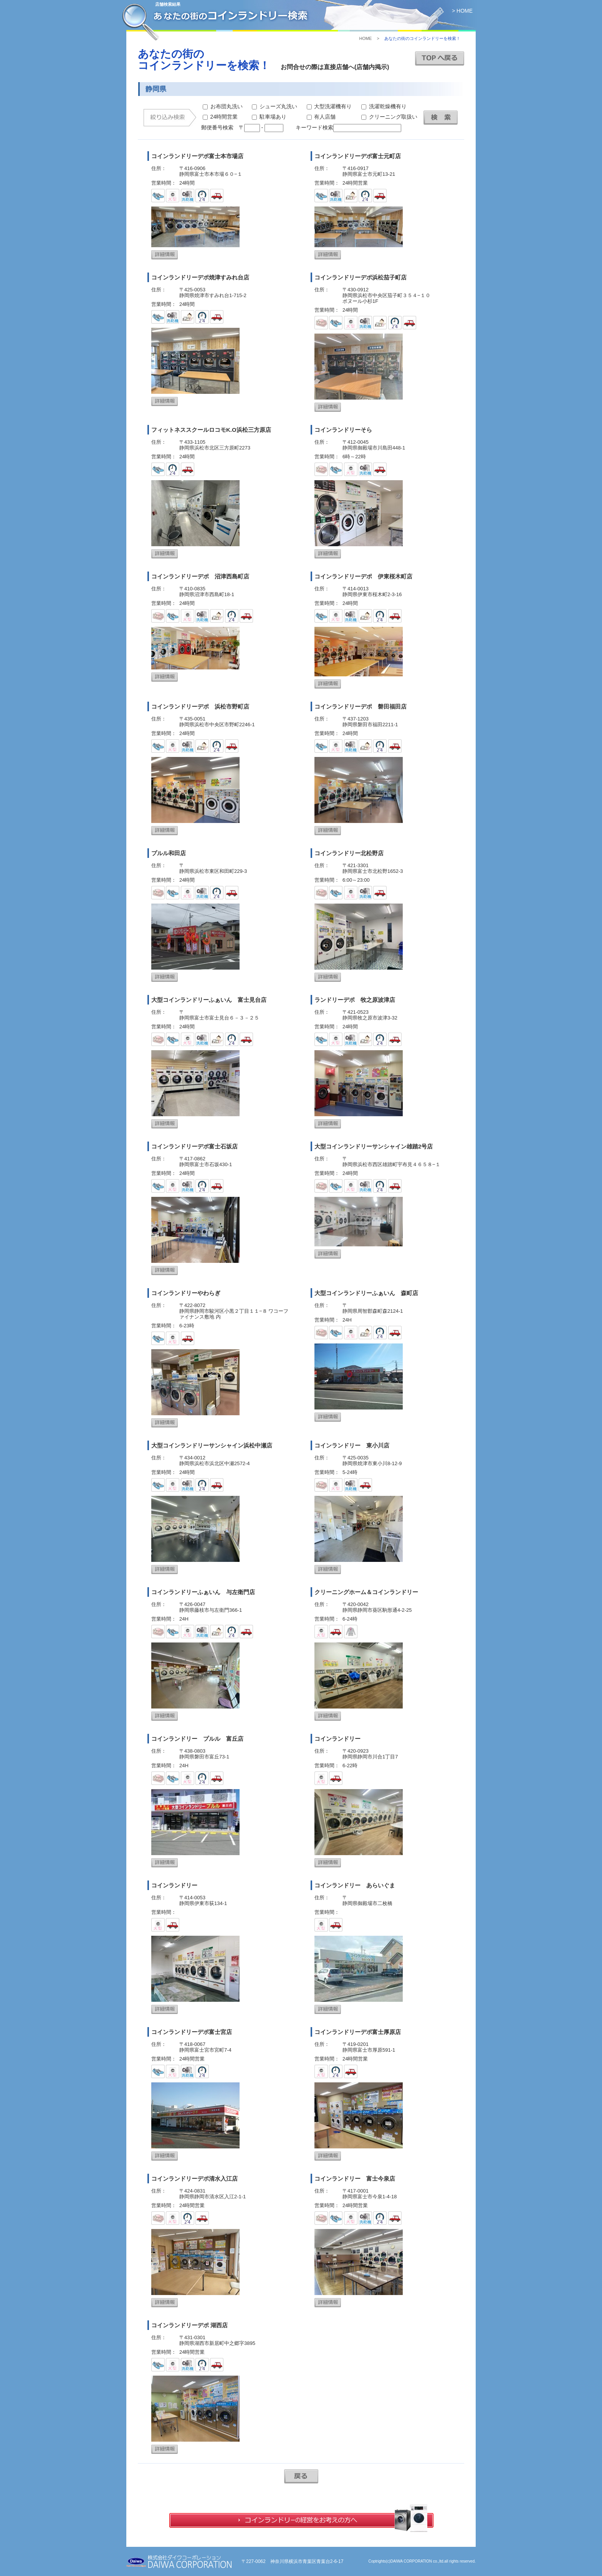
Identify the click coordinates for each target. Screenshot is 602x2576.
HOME (365, 38)
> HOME (462, 11)
